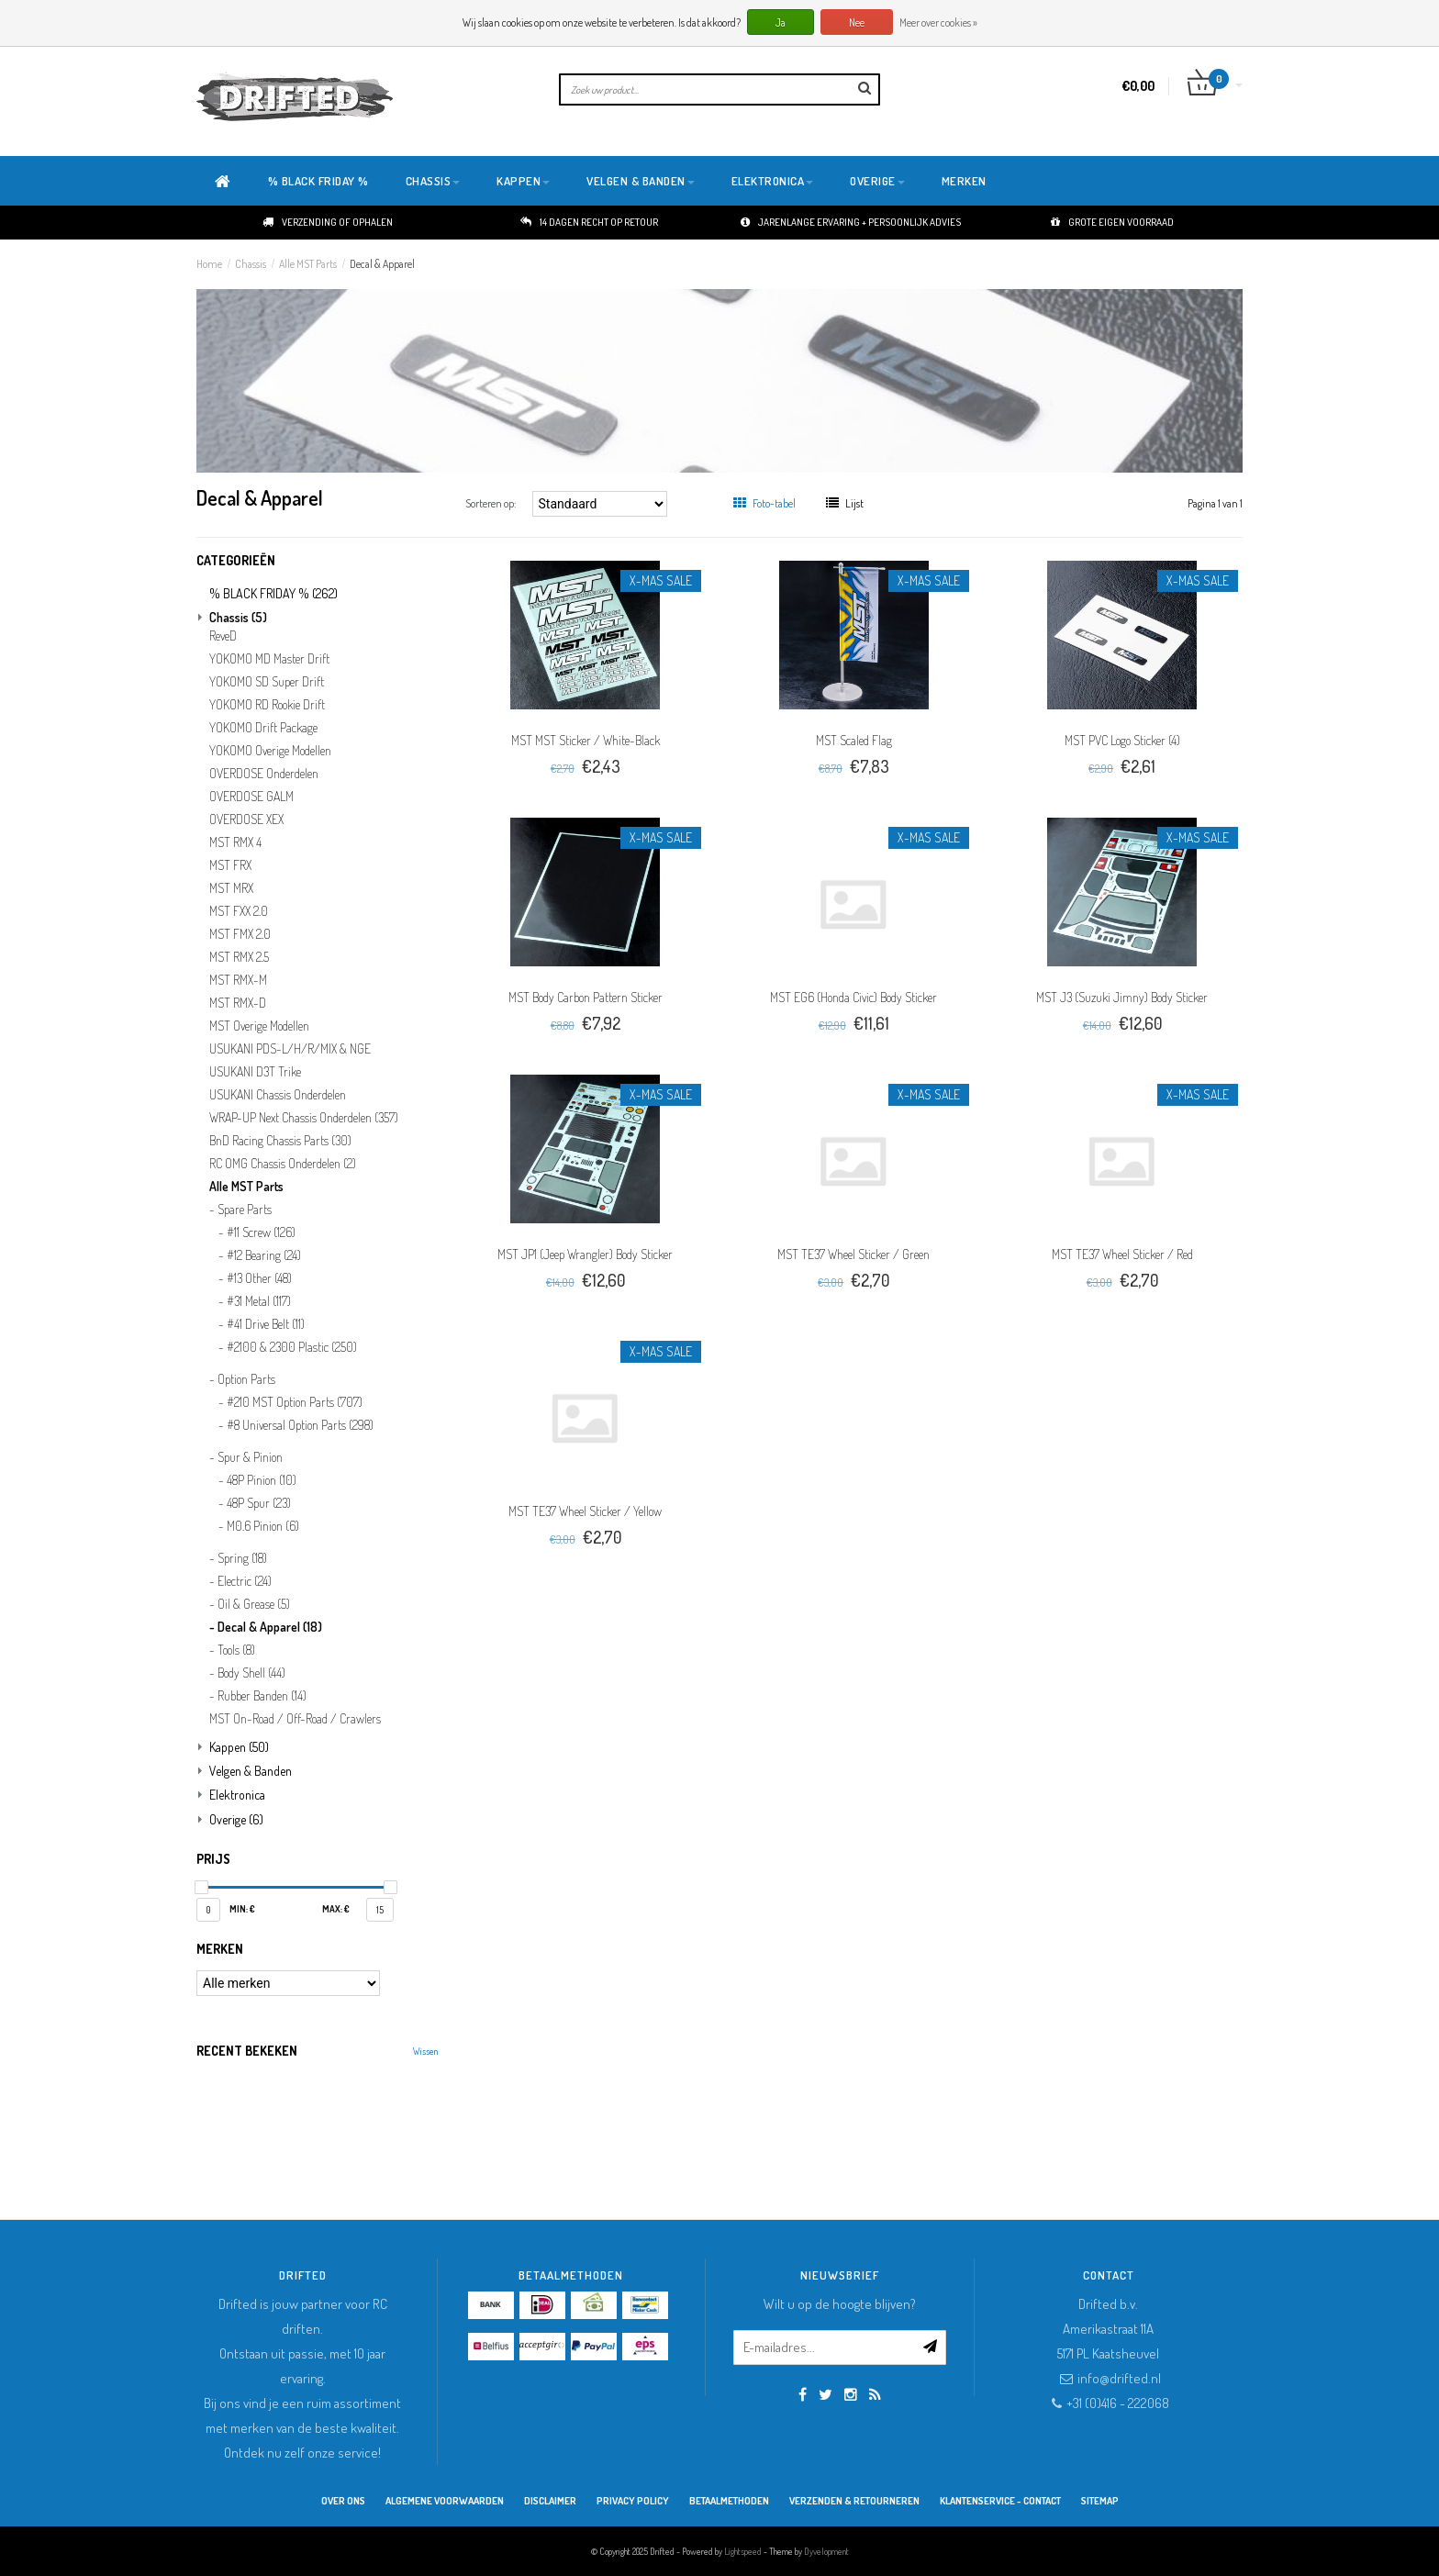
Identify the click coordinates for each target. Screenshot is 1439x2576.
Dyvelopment (826, 2551)
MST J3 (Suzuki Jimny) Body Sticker (1122, 997)
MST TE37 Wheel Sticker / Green (853, 1254)
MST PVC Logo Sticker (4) (1122, 740)
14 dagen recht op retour (589, 222)
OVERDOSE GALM (251, 796)
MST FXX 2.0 (238, 911)
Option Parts (246, 1379)
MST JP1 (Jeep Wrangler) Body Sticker (585, 1254)
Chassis (433, 180)
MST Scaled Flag (854, 740)
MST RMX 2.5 (239, 957)
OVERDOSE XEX (246, 819)
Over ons (343, 2500)
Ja (780, 22)
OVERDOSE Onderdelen (263, 773)
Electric (245, 1581)
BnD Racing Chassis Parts (280, 1140)
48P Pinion (261, 1480)
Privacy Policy (633, 2500)
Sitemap (1100, 2500)
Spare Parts (245, 1209)
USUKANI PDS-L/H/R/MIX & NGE (290, 1049)
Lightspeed (743, 2551)
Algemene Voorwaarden (444, 2500)
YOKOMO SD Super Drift (266, 682)
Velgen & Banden (640, 180)
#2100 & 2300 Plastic (292, 1347)
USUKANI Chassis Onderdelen (277, 1094)
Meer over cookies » (938, 22)
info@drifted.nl (1119, 2378)
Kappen (523, 180)
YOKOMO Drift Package (263, 727)
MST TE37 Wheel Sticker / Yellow (585, 1511)
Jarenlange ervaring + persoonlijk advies (851, 222)
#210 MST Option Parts (295, 1402)
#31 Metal (259, 1301)
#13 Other (259, 1278)
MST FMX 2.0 (240, 934)
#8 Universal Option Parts (300, 1425)
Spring (242, 1558)
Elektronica (772, 180)
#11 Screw (261, 1232)
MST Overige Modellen (259, 1026)
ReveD (223, 636)
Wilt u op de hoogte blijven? (840, 2304)
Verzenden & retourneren (854, 2500)
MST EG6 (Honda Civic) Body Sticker (853, 997)
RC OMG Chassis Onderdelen (282, 1163)
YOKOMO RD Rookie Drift (267, 704)
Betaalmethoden (729, 2500)
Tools (236, 1650)
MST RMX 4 (235, 842)
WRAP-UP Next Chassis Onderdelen (303, 1117)
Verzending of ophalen (327, 222)
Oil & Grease (254, 1604)
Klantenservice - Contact (1000, 2500)
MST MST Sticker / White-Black (585, 740)
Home (209, 264)
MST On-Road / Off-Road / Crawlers (295, 1719)
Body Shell (251, 1673)
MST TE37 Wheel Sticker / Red (1122, 1254)
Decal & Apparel (382, 264)
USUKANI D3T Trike (255, 1072)
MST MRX (231, 888)
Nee (857, 22)
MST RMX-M (238, 980)
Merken (964, 180)
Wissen (425, 2051)
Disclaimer (550, 2500)
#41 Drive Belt (266, 1324)
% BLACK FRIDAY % (318, 180)
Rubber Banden (262, 1696)
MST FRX (230, 865)
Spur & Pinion (250, 1457)
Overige (877, 180)
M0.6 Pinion (263, 1526)
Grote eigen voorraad (1112, 222)
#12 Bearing (264, 1255)
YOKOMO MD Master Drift (269, 659)
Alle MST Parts (308, 264)
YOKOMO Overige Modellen (270, 750)
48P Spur (259, 1503)
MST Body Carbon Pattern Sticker (585, 997)
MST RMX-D (237, 1003)
